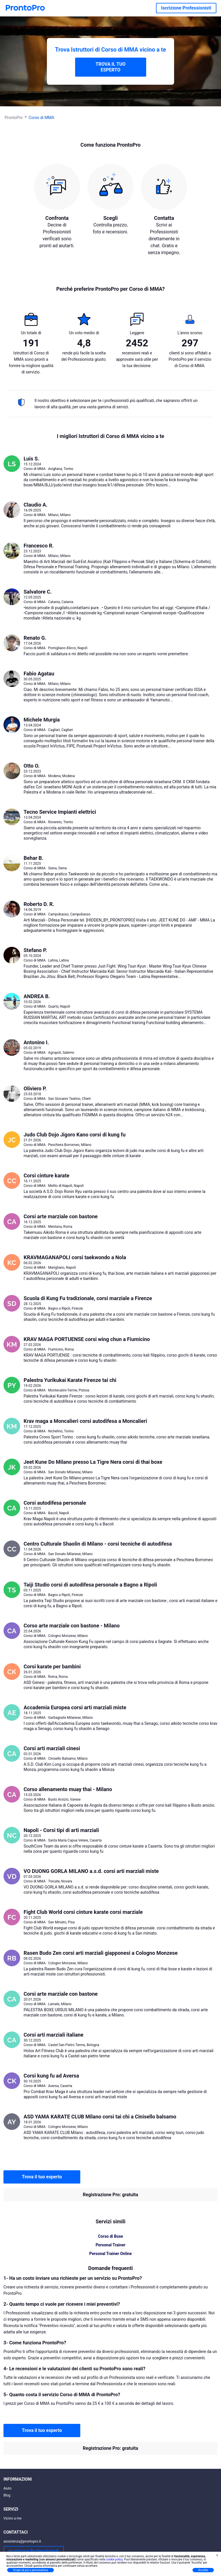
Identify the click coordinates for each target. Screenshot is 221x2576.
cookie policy (114, 2559)
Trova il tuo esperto (42, 2177)
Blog (6, 2495)
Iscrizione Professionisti (186, 8)
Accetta (203, 2570)
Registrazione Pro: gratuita (110, 2194)
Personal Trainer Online (110, 2253)
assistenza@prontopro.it (22, 2541)
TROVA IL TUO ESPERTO (110, 67)
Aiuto (7, 2488)
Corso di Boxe (110, 2236)
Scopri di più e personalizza (30, 2570)
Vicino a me (12, 2518)
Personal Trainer (110, 2245)
